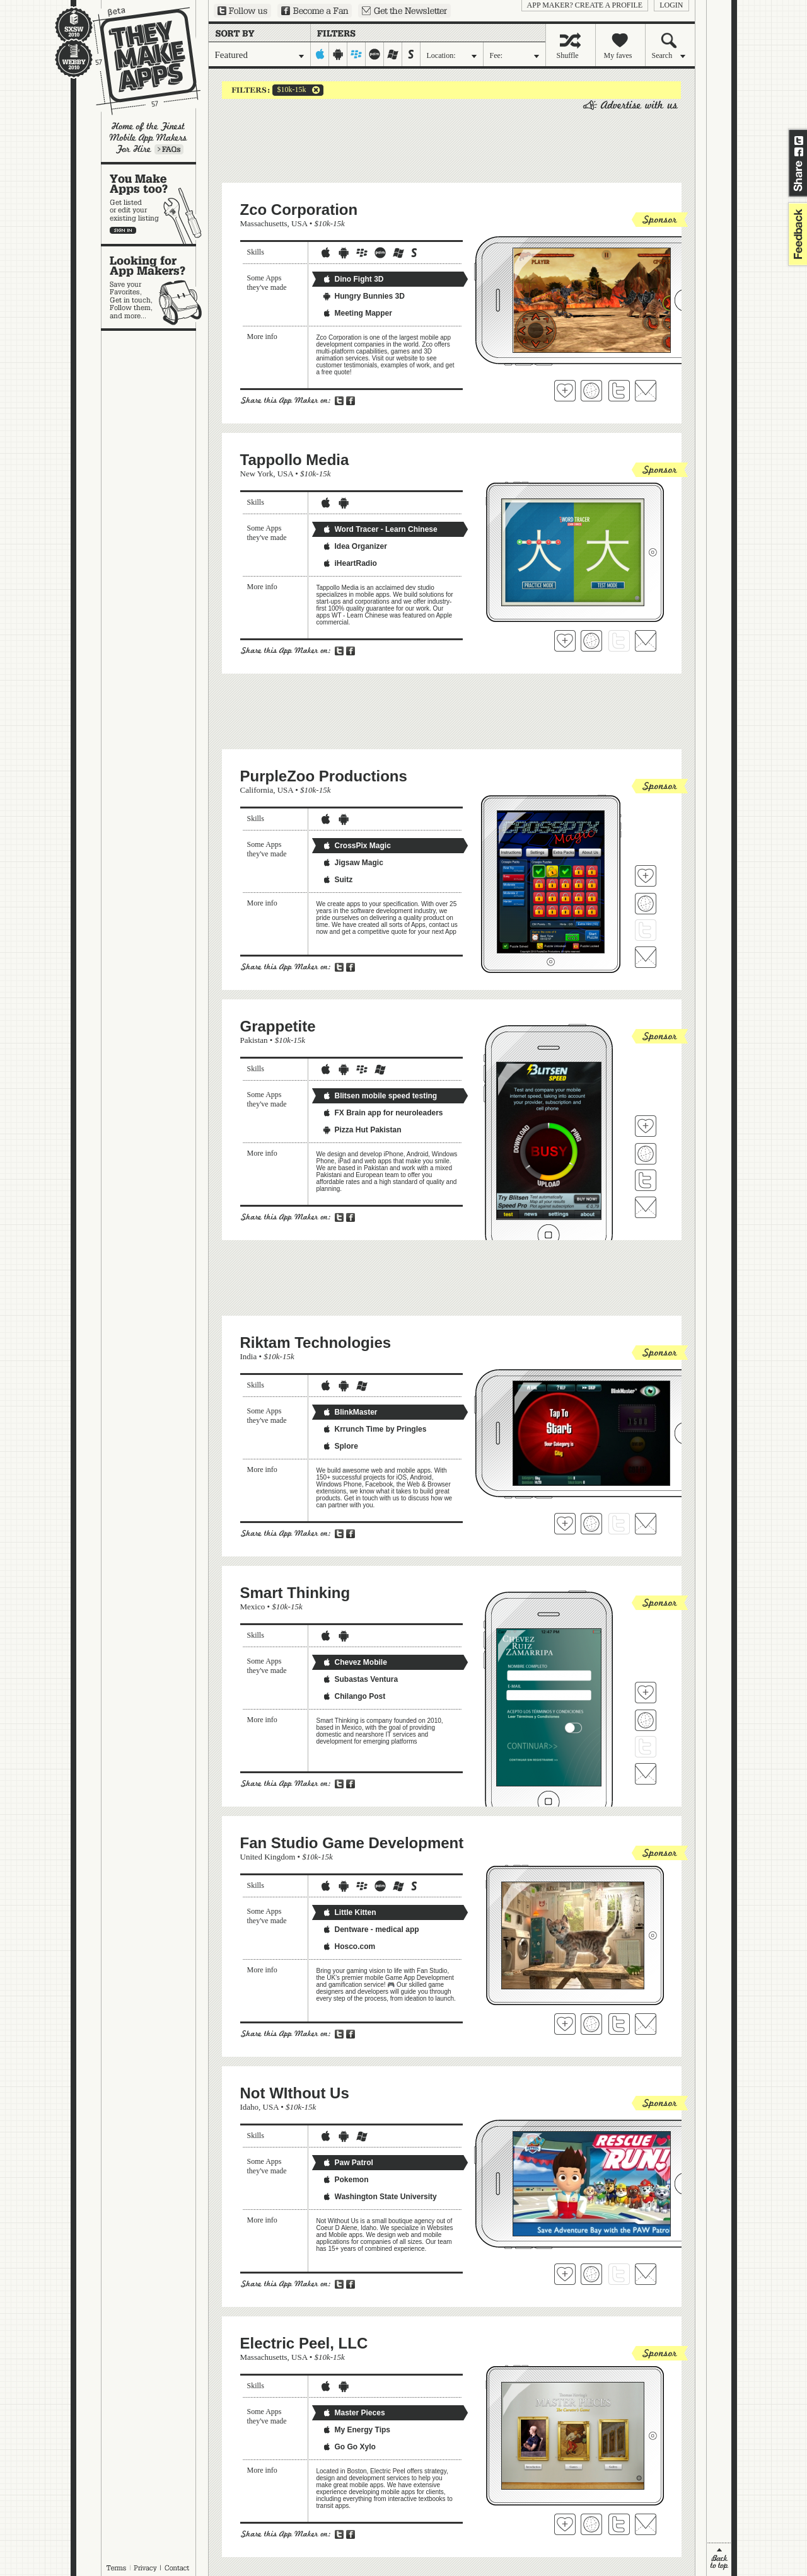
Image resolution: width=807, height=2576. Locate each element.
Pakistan (254, 1040)
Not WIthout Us (294, 2093)
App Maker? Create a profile (585, 5)
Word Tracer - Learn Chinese (380, 529)
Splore (340, 1446)
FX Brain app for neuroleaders (382, 1112)
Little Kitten (349, 1912)
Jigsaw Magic (352, 862)
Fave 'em (565, 390)
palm (375, 54)
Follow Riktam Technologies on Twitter (619, 1523)
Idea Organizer (354, 546)
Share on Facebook (798, 151)
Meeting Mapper (357, 313)
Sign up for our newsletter (404, 11)
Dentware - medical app (370, 1929)
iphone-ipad (320, 54)
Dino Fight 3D (353, 279)
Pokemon (345, 2179)
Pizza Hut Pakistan (362, 1129)
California (257, 790)
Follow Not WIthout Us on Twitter (619, 2274)
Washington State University (379, 2196)
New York (257, 473)
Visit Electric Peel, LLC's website (591, 2524)
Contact (178, 2567)
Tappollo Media (294, 459)
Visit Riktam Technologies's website (591, 1523)
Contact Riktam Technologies (645, 1523)
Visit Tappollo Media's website (591, 641)
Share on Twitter (798, 140)
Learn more (168, 149)
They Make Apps (138, 61)
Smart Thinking (295, 1592)
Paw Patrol (347, 2162)
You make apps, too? (155, 204)
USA (299, 223)
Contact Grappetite (645, 1207)
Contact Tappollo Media (645, 641)
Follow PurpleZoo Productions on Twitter (645, 930)
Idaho (249, 2107)
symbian (411, 54)
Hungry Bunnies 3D (363, 296)
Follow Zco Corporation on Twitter (619, 390)
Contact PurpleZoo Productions (645, 957)
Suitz (337, 879)
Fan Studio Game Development (352, 1842)
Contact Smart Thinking (645, 1774)
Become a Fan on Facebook (314, 11)
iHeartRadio (349, 563)
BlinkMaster (350, 1412)
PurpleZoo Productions (323, 776)
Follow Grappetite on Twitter (645, 1180)
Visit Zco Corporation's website (591, 390)
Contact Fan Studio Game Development (645, 2024)
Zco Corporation (299, 209)
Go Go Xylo (349, 2446)
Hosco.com (349, 1946)
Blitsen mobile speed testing (380, 1095)
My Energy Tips (356, 2429)
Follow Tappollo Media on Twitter (619, 641)
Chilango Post (354, 1696)
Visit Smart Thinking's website (645, 1720)
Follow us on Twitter (242, 11)
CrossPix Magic (356, 845)
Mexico (252, 1606)
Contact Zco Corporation (645, 390)
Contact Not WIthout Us (645, 2274)
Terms (116, 2567)
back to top (719, 2559)
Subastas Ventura (360, 1679)
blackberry (356, 54)
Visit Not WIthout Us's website (591, 2274)
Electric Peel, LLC (304, 2343)
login (671, 5)
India (248, 1356)
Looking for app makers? (155, 287)
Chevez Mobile (354, 1662)
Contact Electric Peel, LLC (645, 2524)
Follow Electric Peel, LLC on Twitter (619, 2524)
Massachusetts (263, 223)
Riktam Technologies (316, 1342)
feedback (796, 234)
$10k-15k (289, 90)
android (338, 54)
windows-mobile (393, 54)
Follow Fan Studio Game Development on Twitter (619, 2024)
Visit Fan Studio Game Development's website (591, 2024)
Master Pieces (353, 2412)
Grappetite (278, 1026)
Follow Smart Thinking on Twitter (645, 1746)
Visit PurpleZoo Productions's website (645, 903)
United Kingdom (268, 1856)
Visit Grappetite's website (645, 1153)
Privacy (145, 2567)
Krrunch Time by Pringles (374, 1429)
